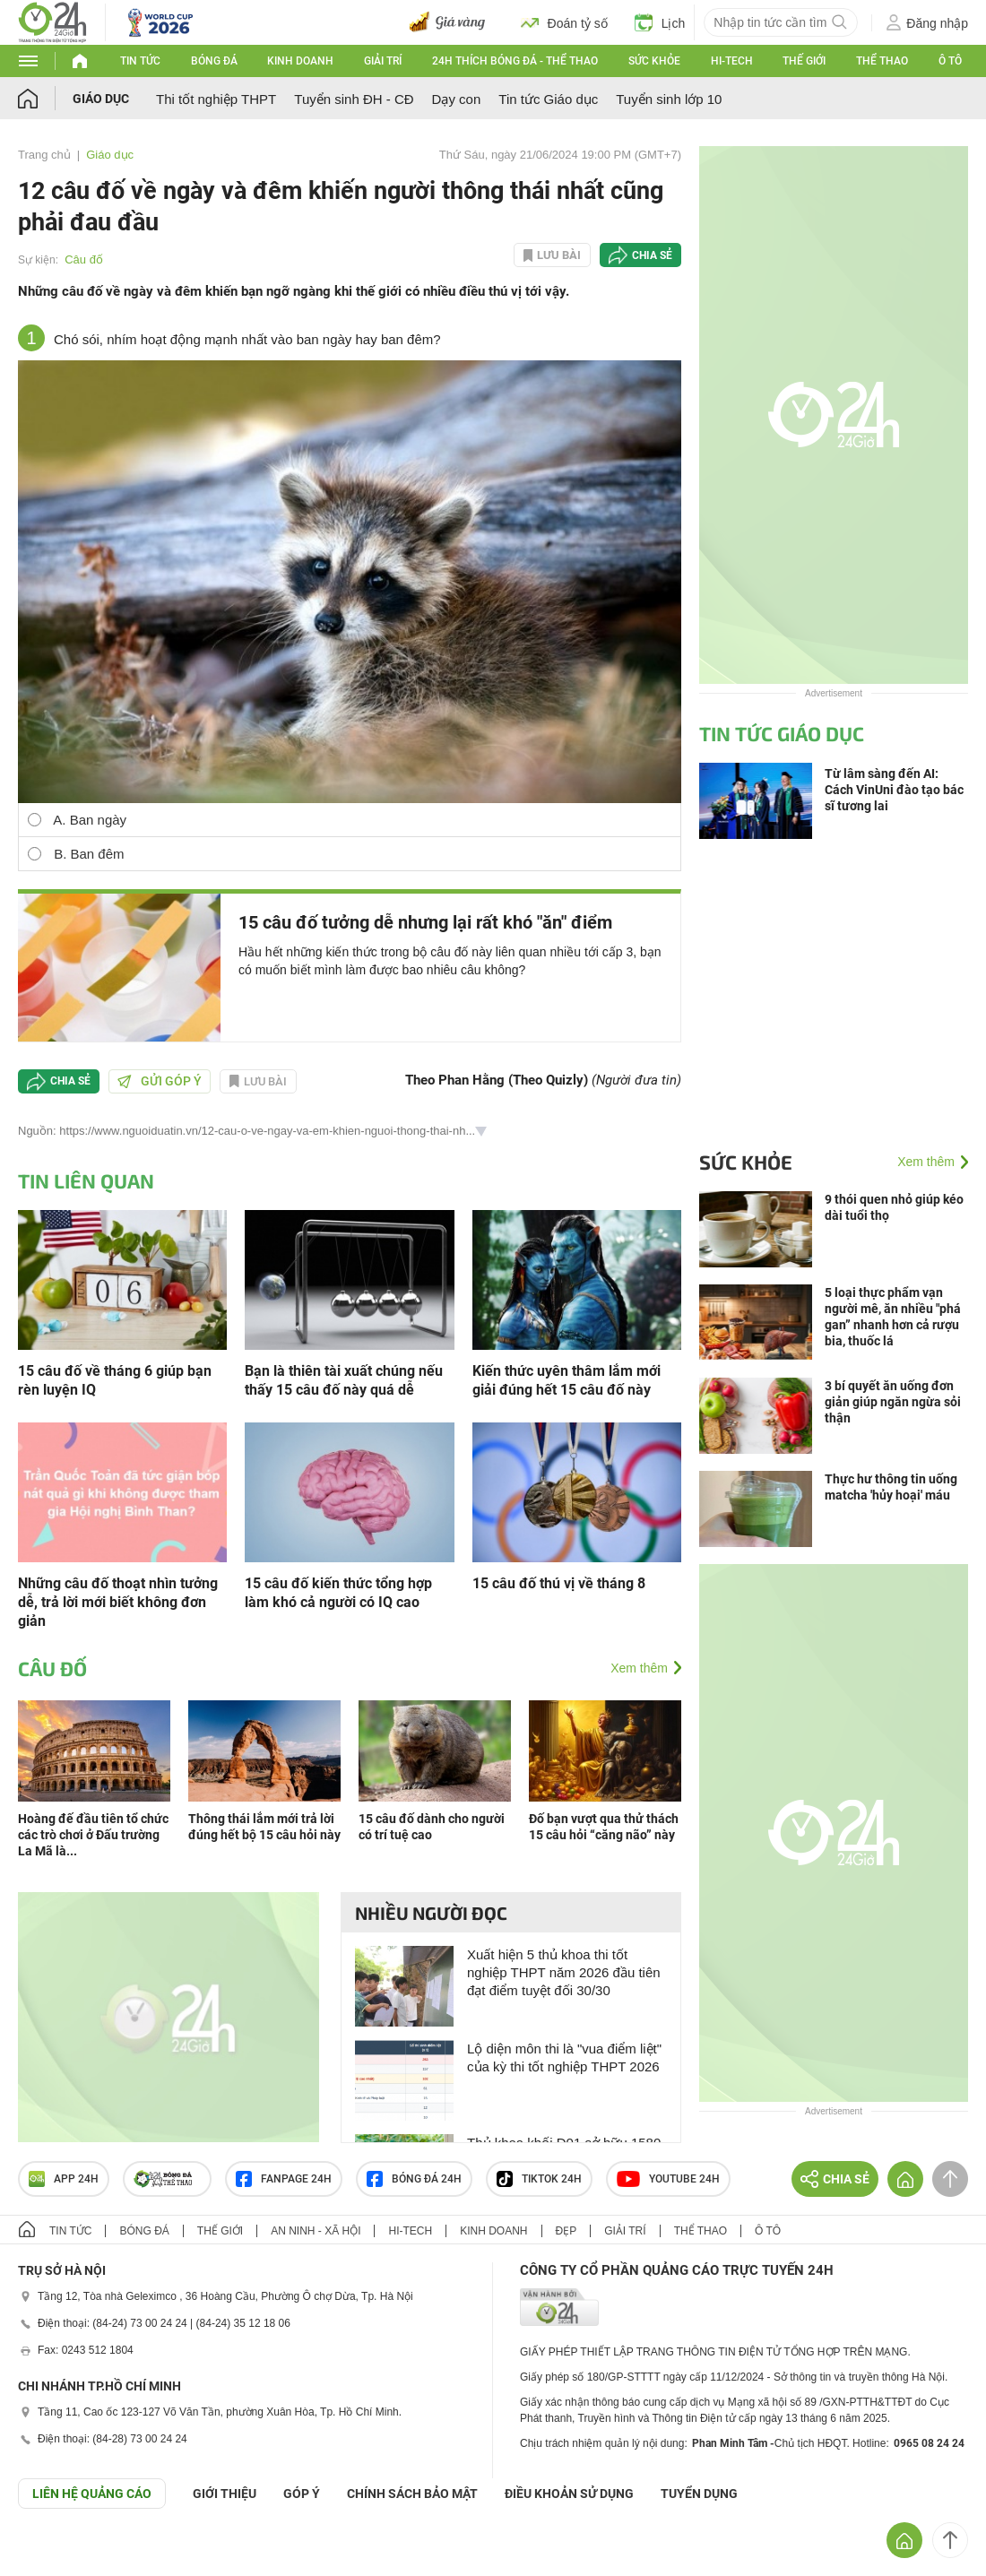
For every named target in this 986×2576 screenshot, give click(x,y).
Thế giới (804, 61)
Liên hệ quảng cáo (91, 2493)
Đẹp (566, 2231)
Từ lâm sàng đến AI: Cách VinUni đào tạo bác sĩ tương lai (894, 789)
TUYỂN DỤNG (699, 2493)
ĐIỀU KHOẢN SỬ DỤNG (569, 2493)
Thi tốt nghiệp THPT (216, 99)
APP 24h (64, 2179)
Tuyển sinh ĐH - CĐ (353, 99)
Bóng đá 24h (414, 2179)
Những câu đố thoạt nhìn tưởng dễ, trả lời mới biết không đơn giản (118, 1602)
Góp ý (301, 2493)
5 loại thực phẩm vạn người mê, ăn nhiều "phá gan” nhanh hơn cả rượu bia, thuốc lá (893, 1316)
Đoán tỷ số (564, 22)
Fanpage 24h (284, 2179)
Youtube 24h (668, 2179)
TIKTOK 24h (539, 2179)
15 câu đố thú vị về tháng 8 (558, 1583)
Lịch (660, 22)
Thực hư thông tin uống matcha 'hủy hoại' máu (891, 1487)
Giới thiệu (224, 2493)
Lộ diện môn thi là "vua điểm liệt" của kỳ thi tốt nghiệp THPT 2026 (564, 2057)
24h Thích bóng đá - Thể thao (515, 61)
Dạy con (456, 99)
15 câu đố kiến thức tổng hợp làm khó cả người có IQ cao (338, 1593)
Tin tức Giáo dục (548, 99)
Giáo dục (101, 98)
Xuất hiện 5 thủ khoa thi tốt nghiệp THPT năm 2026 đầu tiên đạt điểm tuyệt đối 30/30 (564, 1972)
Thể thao (882, 61)
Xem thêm (639, 1668)
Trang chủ (44, 154)
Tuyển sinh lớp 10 (669, 99)
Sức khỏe (654, 61)
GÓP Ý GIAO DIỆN (53, 2553)
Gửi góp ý (159, 1081)
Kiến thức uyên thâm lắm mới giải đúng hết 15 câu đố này (566, 1380)
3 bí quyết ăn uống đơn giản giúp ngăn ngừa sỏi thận (893, 1402)
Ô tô (950, 61)
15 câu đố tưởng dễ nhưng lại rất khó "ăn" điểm (425, 922)
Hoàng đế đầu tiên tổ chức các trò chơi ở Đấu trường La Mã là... (93, 1834)
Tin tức (140, 61)
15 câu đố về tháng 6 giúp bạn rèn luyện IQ (115, 1380)
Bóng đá (214, 61)
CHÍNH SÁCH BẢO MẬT (412, 2493)
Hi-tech (732, 61)
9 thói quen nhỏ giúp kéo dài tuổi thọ (894, 1207)
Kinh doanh (300, 61)
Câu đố (84, 259)
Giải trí (383, 61)
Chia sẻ (652, 255)
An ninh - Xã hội (315, 2231)
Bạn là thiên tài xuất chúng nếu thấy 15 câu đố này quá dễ (344, 1380)
